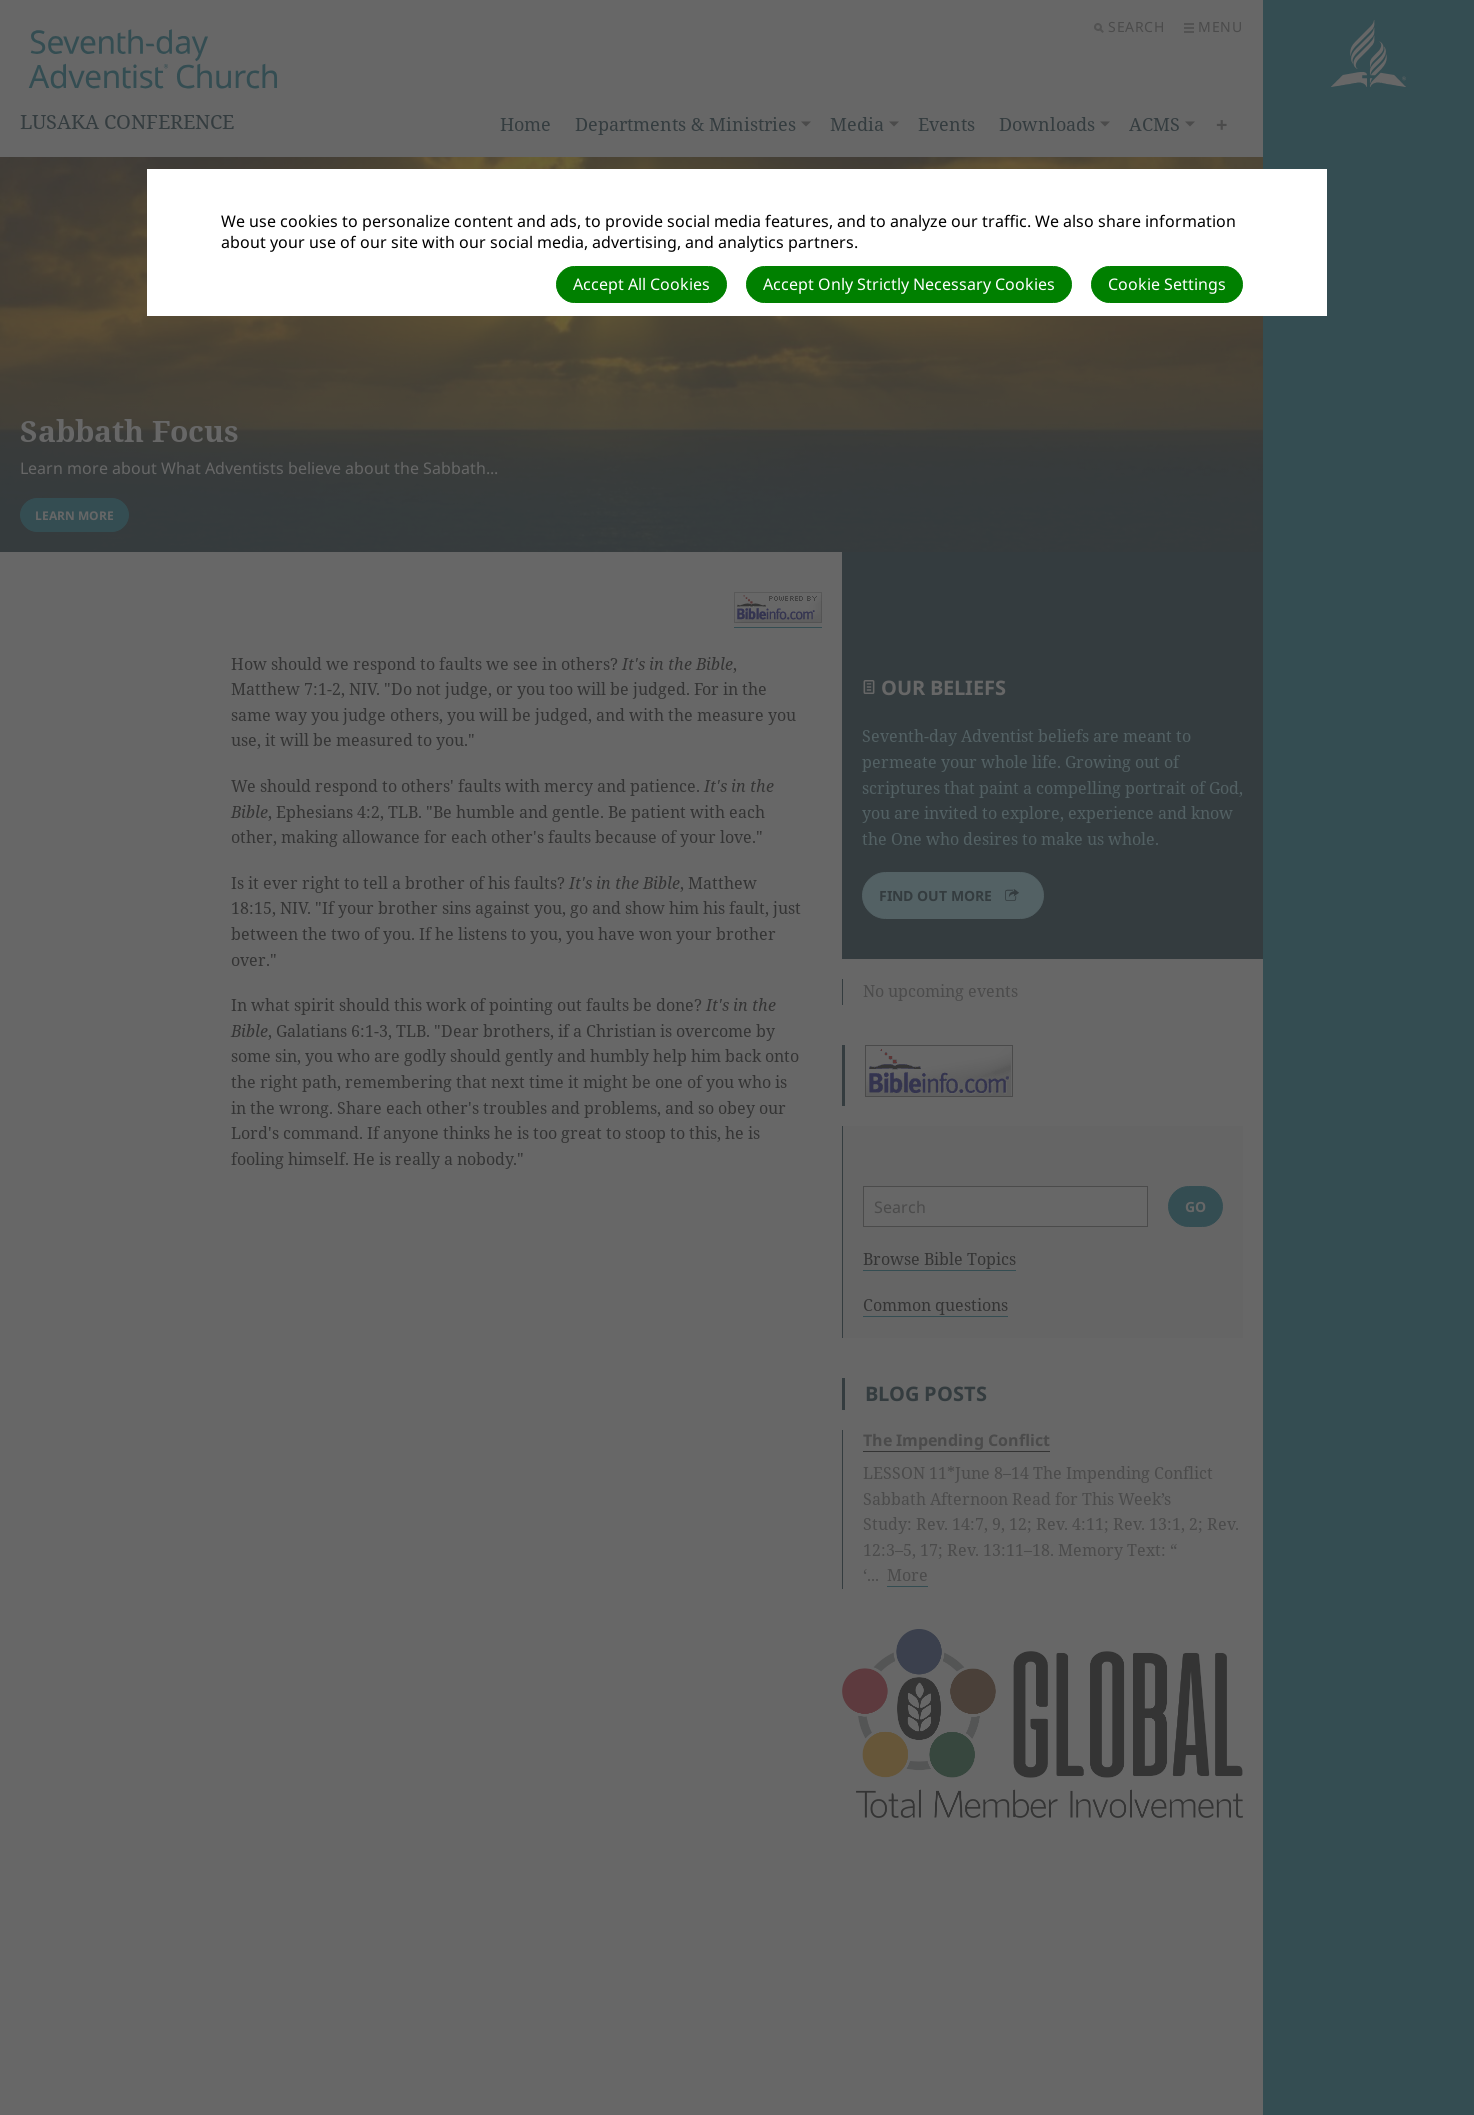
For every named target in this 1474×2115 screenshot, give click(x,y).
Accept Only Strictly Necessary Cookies (909, 284)
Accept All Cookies (641, 284)
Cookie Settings (1167, 284)
